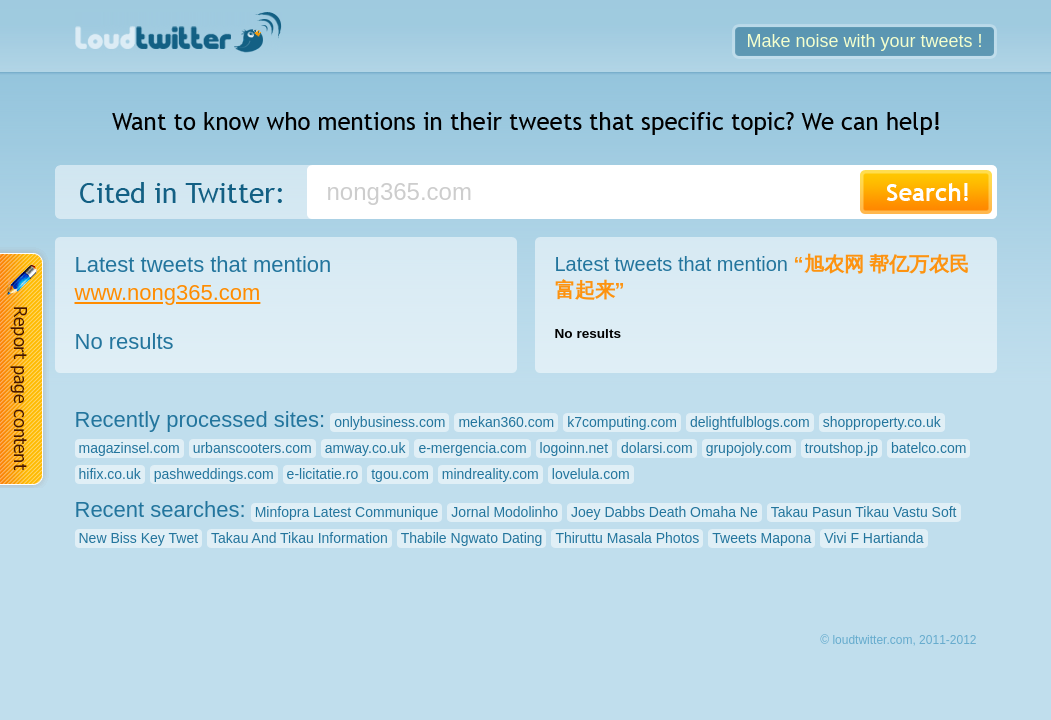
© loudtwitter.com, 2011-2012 (898, 640)
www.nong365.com (168, 292)
